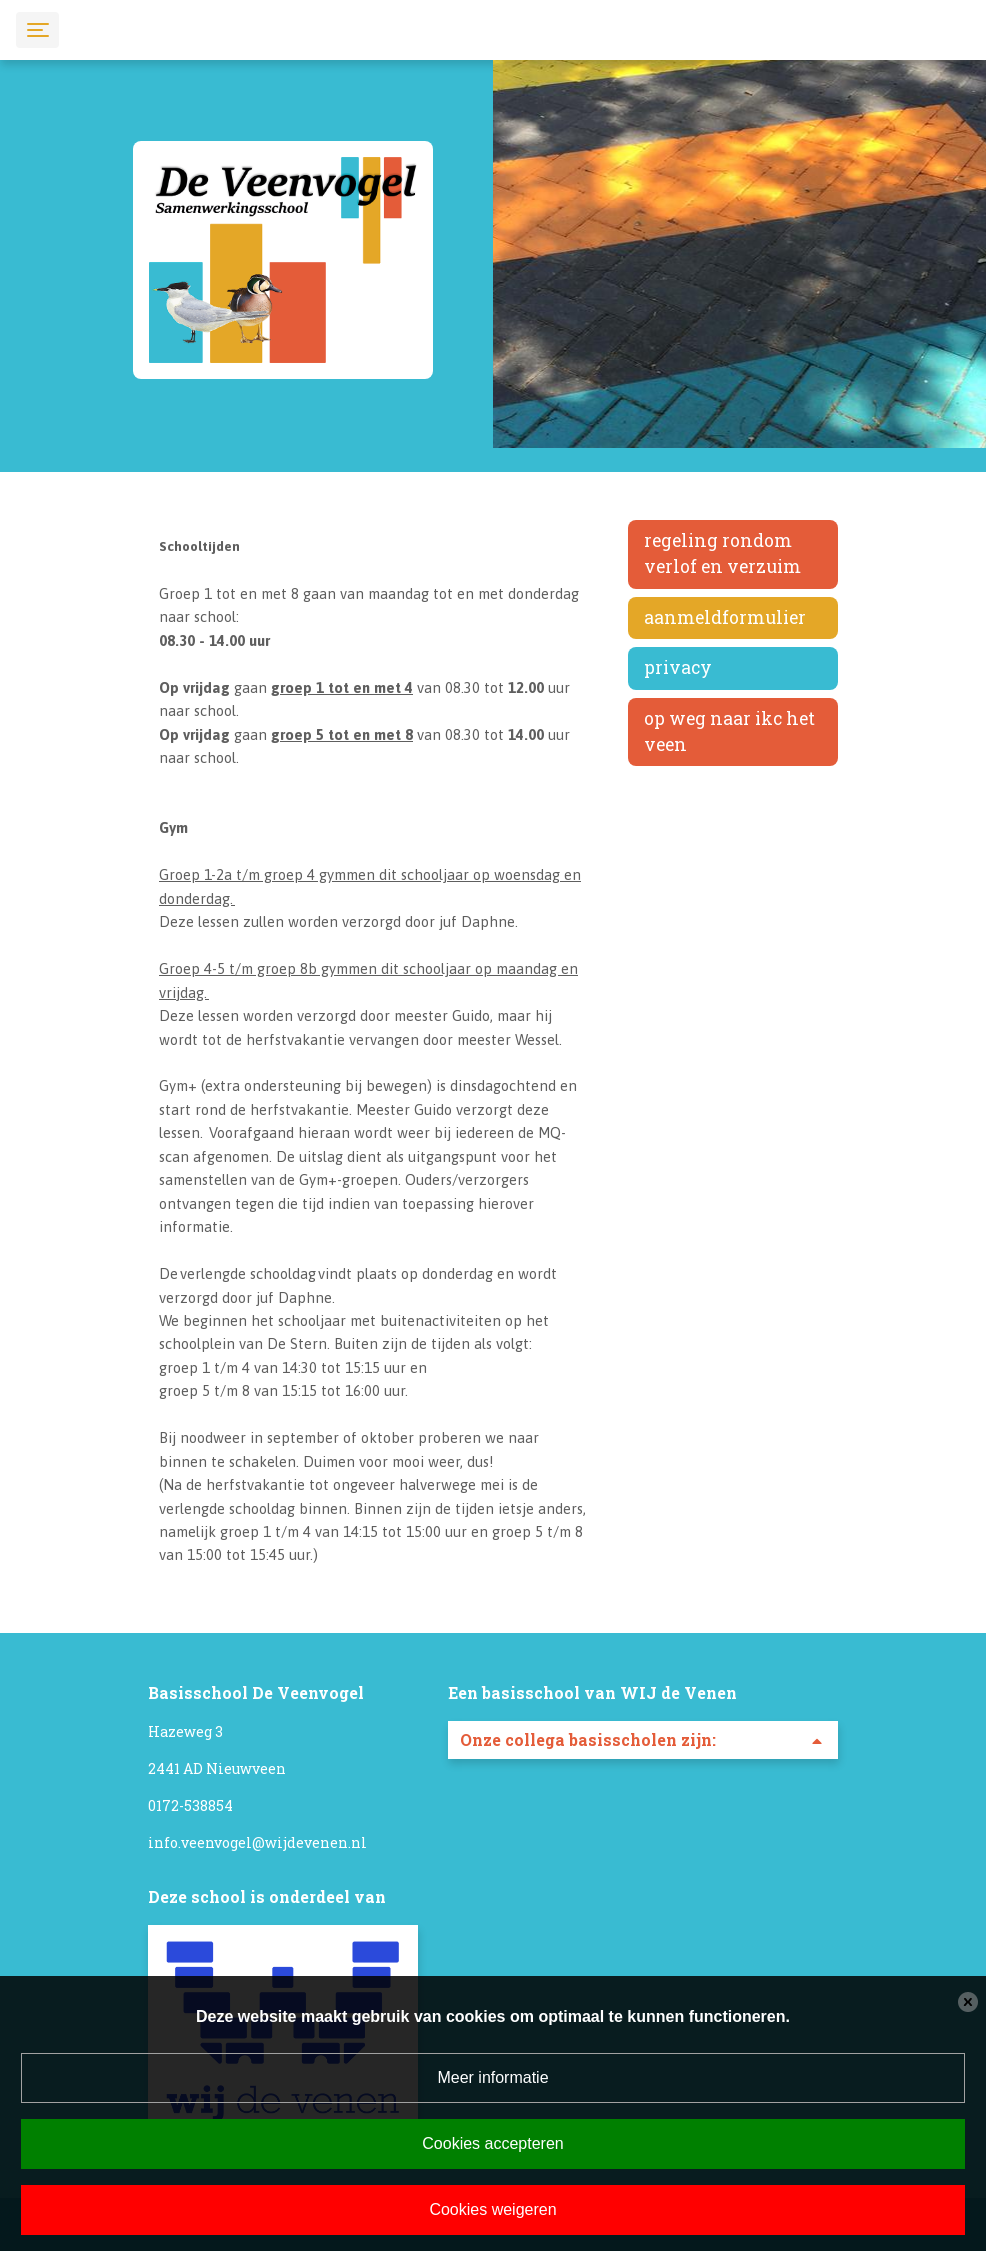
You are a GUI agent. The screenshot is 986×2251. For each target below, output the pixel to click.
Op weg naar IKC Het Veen (729, 731)
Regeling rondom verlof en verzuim (722, 553)
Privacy (678, 667)
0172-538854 (190, 1805)
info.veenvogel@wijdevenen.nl (257, 1842)
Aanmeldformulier (725, 617)
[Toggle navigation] (37, 29)
